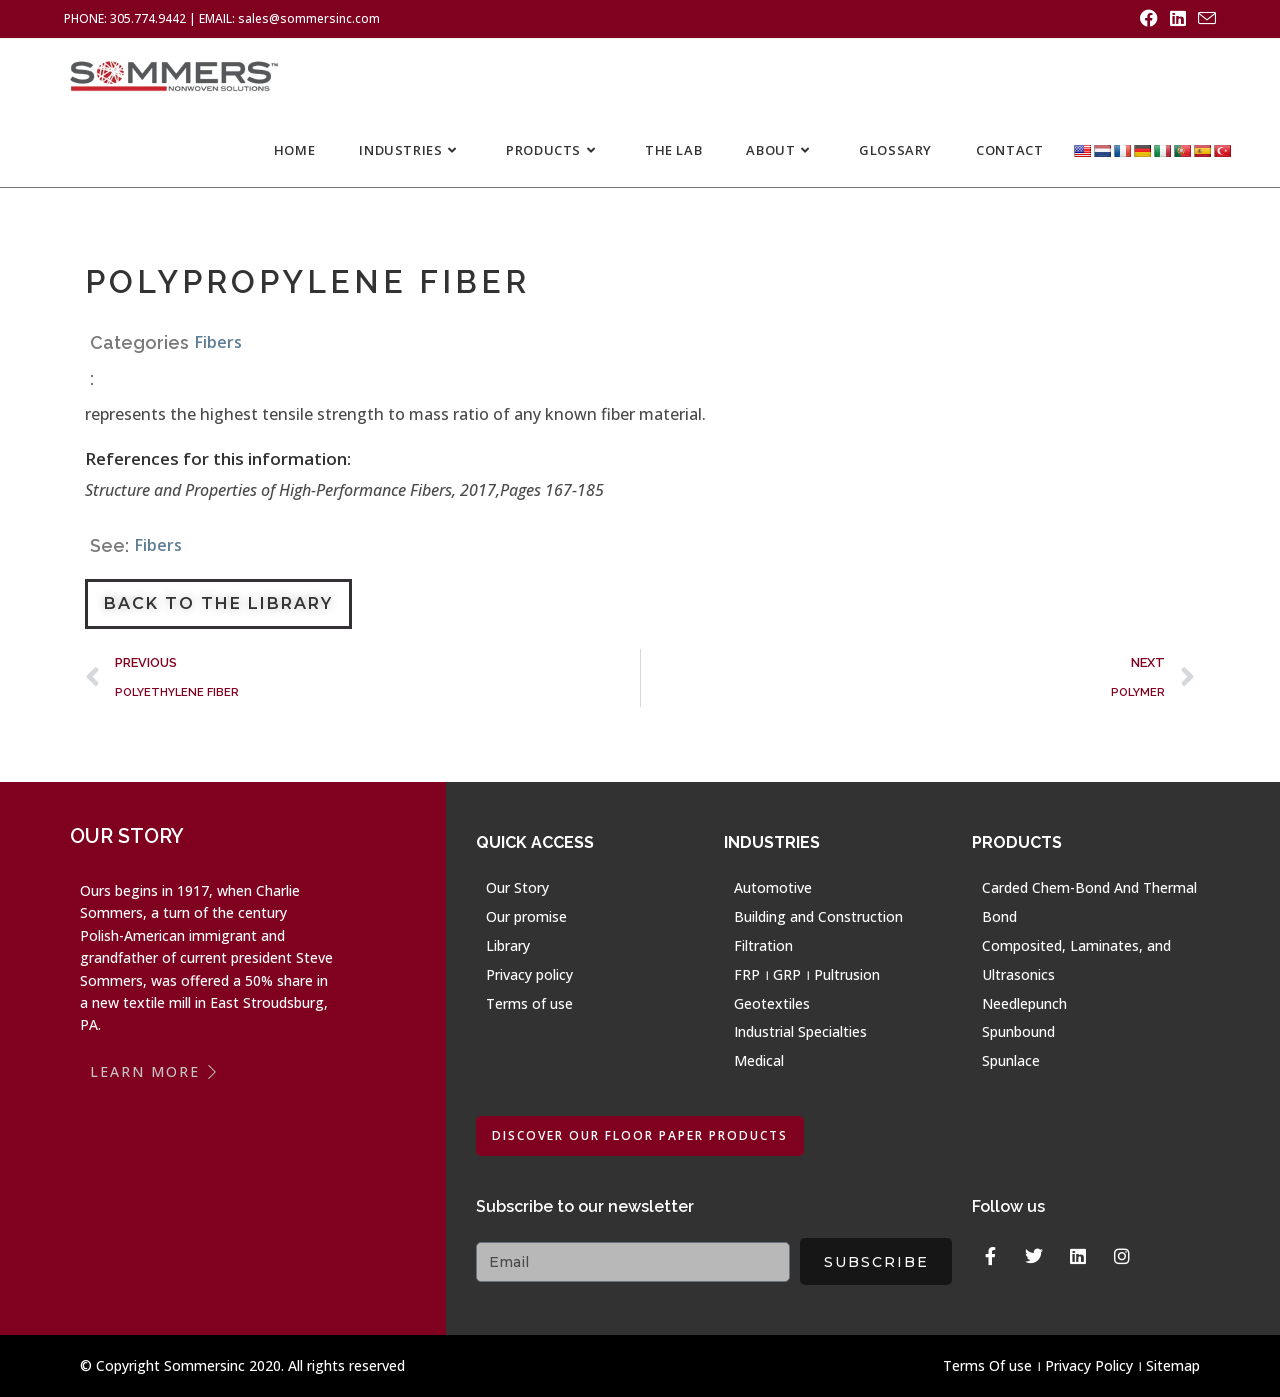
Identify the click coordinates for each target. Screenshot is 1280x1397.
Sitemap (1173, 1365)
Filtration (763, 944)
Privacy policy (529, 973)
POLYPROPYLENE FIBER (309, 281)
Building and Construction (818, 916)
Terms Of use (987, 1365)
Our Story (517, 887)
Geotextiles (772, 1002)
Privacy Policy (1089, 1365)
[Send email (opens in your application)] (1204, 19)
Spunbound (1018, 1031)
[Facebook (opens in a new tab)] (1149, 19)
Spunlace (1011, 1060)
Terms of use (529, 1002)
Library (508, 944)
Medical (759, 1060)
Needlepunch (1024, 1002)
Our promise (526, 916)
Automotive (773, 887)
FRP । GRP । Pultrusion (807, 973)
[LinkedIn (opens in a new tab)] (1178, 19)
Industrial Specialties (800, 1031)
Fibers (218, 341)
